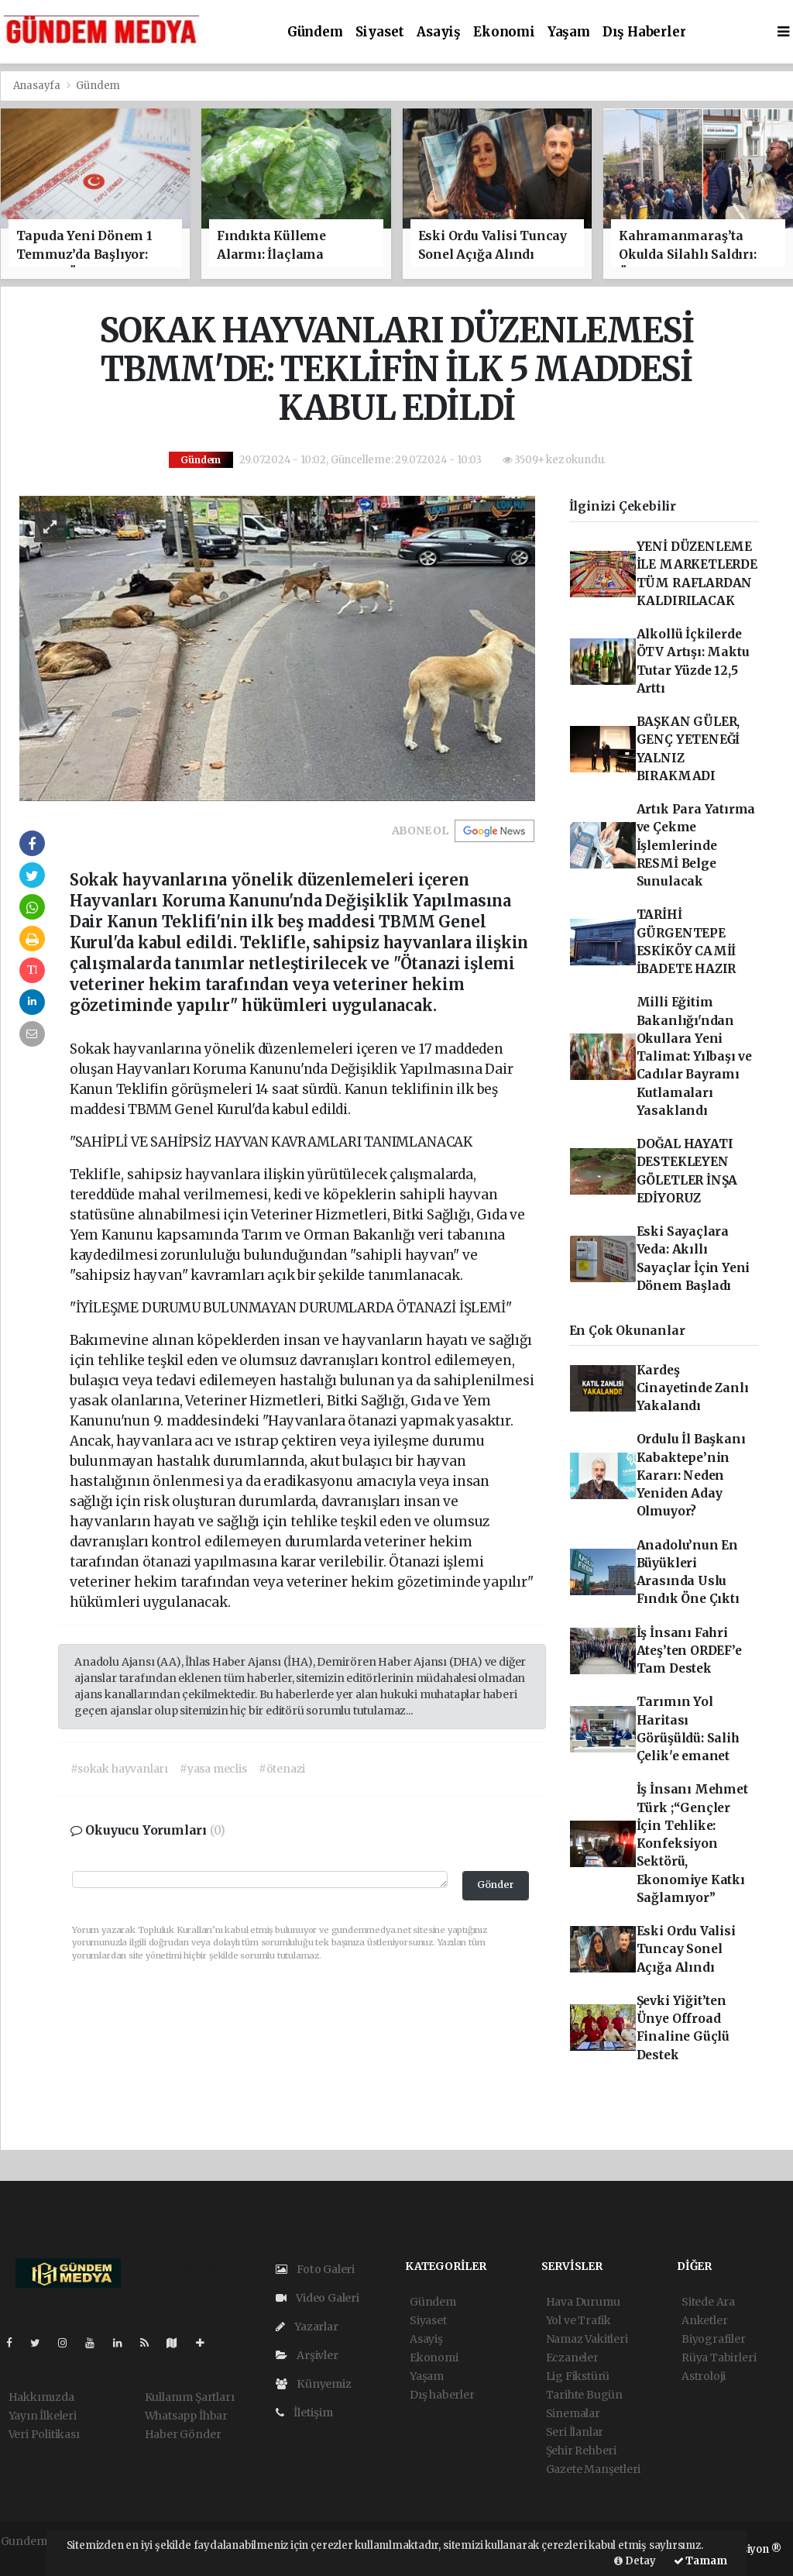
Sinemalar (573, 2413)
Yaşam (569, 32)
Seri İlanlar (575, 2432)
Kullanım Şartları (190, 2397)
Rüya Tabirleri (718, 2357)
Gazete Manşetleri (593, 2469)
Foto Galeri (315, 2269)
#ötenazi (282, 1769)
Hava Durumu (583, 2302)
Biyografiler (713, 2339)
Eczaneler (572, 2357)
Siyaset (380, 32)
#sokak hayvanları (119, 1769)
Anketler (704, 2320)
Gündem (315, 32)
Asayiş (439, 32)
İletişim (304, 2413)
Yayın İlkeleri (43, 2416)
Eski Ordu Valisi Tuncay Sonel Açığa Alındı (686, 1949)
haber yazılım (37, 2557)
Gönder (495, 1884)
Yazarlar (307, 2327)
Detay (635, 2560)
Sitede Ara (708, 2302)
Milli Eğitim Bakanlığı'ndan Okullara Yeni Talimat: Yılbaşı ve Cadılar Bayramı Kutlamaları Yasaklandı (694, 1056)
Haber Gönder (183, 2434)
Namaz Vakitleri (587, 2339)
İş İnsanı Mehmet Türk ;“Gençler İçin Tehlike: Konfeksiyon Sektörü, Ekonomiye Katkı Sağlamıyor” (692, 1843)
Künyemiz (314, 2384)
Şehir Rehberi (581, 2450)
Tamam (700, 2560)
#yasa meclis (213, 1769)
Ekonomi (504, 32)
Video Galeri (317, 2298)
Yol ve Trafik (579, 2320)
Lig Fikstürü (578, 2376)
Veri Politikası (44, 2434)
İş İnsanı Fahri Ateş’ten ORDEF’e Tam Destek (689, 1651)
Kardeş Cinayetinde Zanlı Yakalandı (693, 1388)
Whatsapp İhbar (186, 2416)
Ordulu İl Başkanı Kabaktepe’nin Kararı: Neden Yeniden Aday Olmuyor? (691, 1475)
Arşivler (307, 2355)
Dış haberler (644, 32)
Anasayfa (38, 85)
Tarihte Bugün (584, 2395)
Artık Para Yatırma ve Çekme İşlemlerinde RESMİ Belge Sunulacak (696, 845)
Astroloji (703, 2376)
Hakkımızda (41, 2397)
